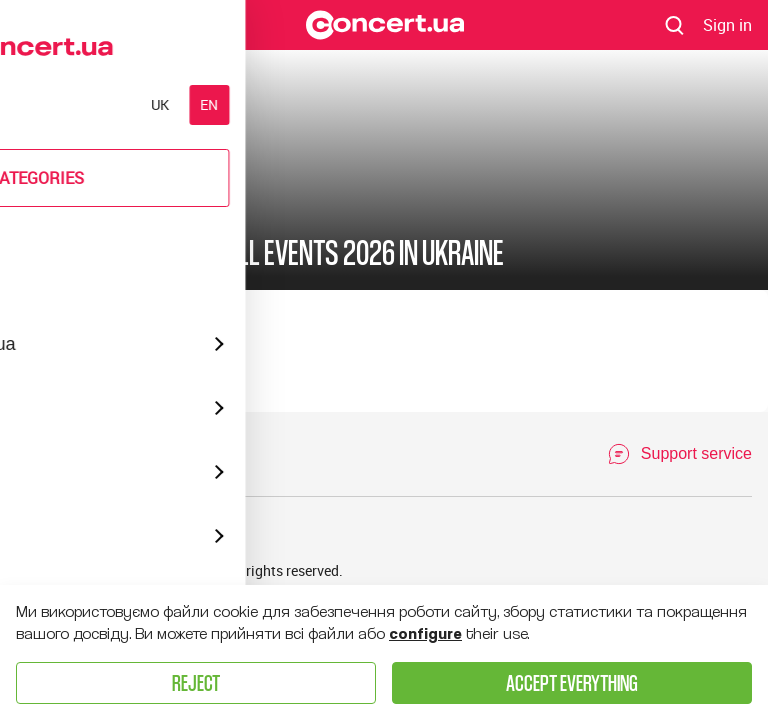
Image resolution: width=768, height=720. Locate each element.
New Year (119, 201)
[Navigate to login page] (727, 25)
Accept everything (572, 682)
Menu (33, 24)
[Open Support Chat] (679, 454)
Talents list (197, 532)
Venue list (113, 532)
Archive (39, 532)
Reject (196, 682)
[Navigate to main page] (385, 25)
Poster (39, 201)
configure (425, 634)
